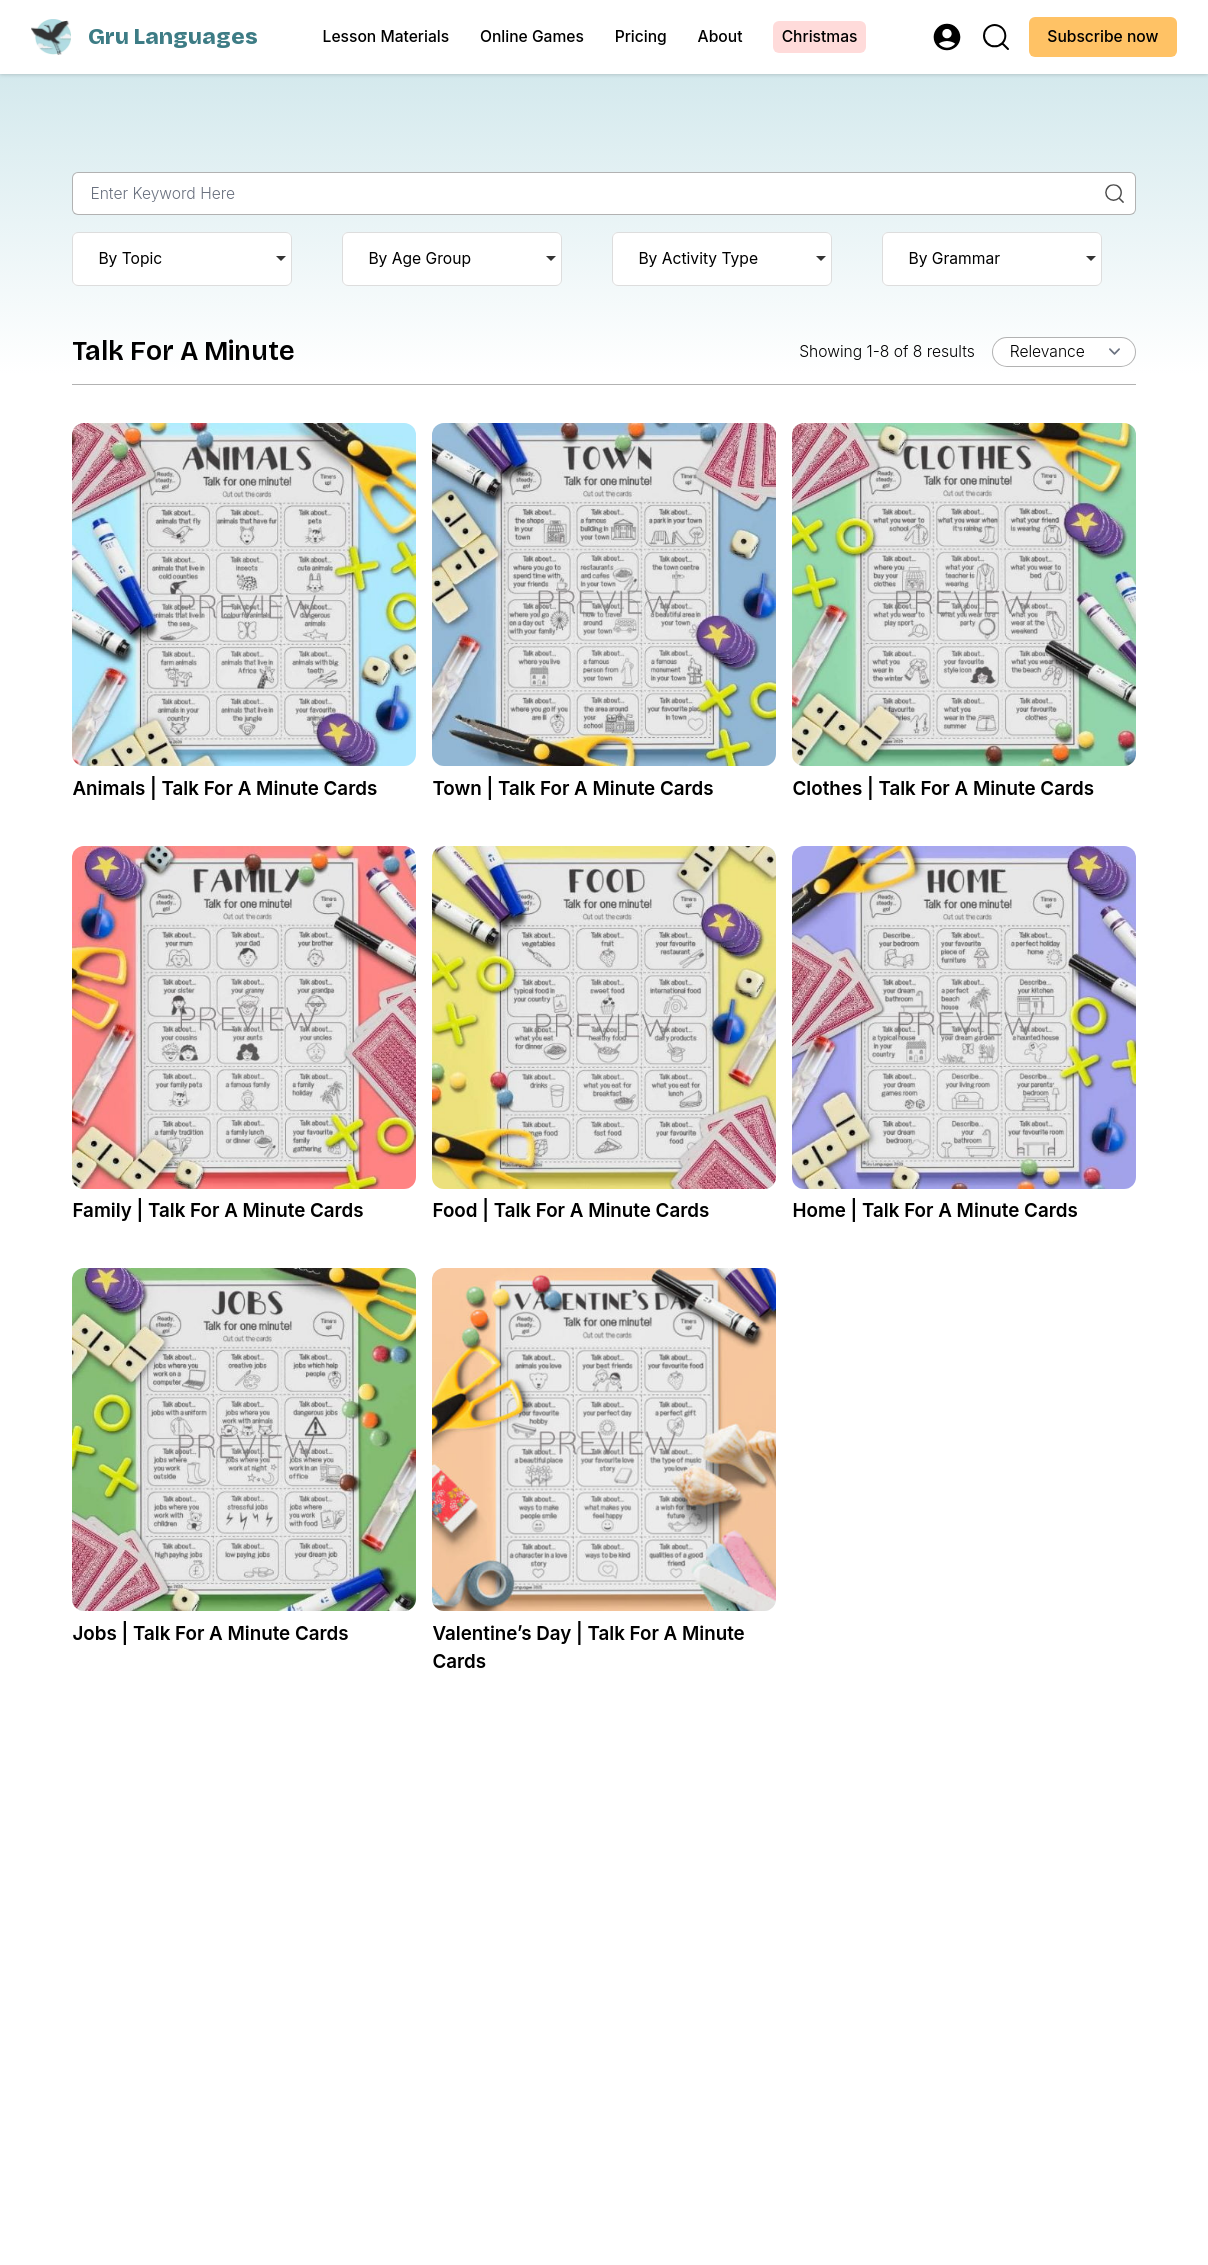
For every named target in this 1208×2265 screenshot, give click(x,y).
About (720, 36)
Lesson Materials (386, 36)
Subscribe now (1102, 36)
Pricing (641, 36)
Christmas (820, 36)
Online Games (532, 36)
